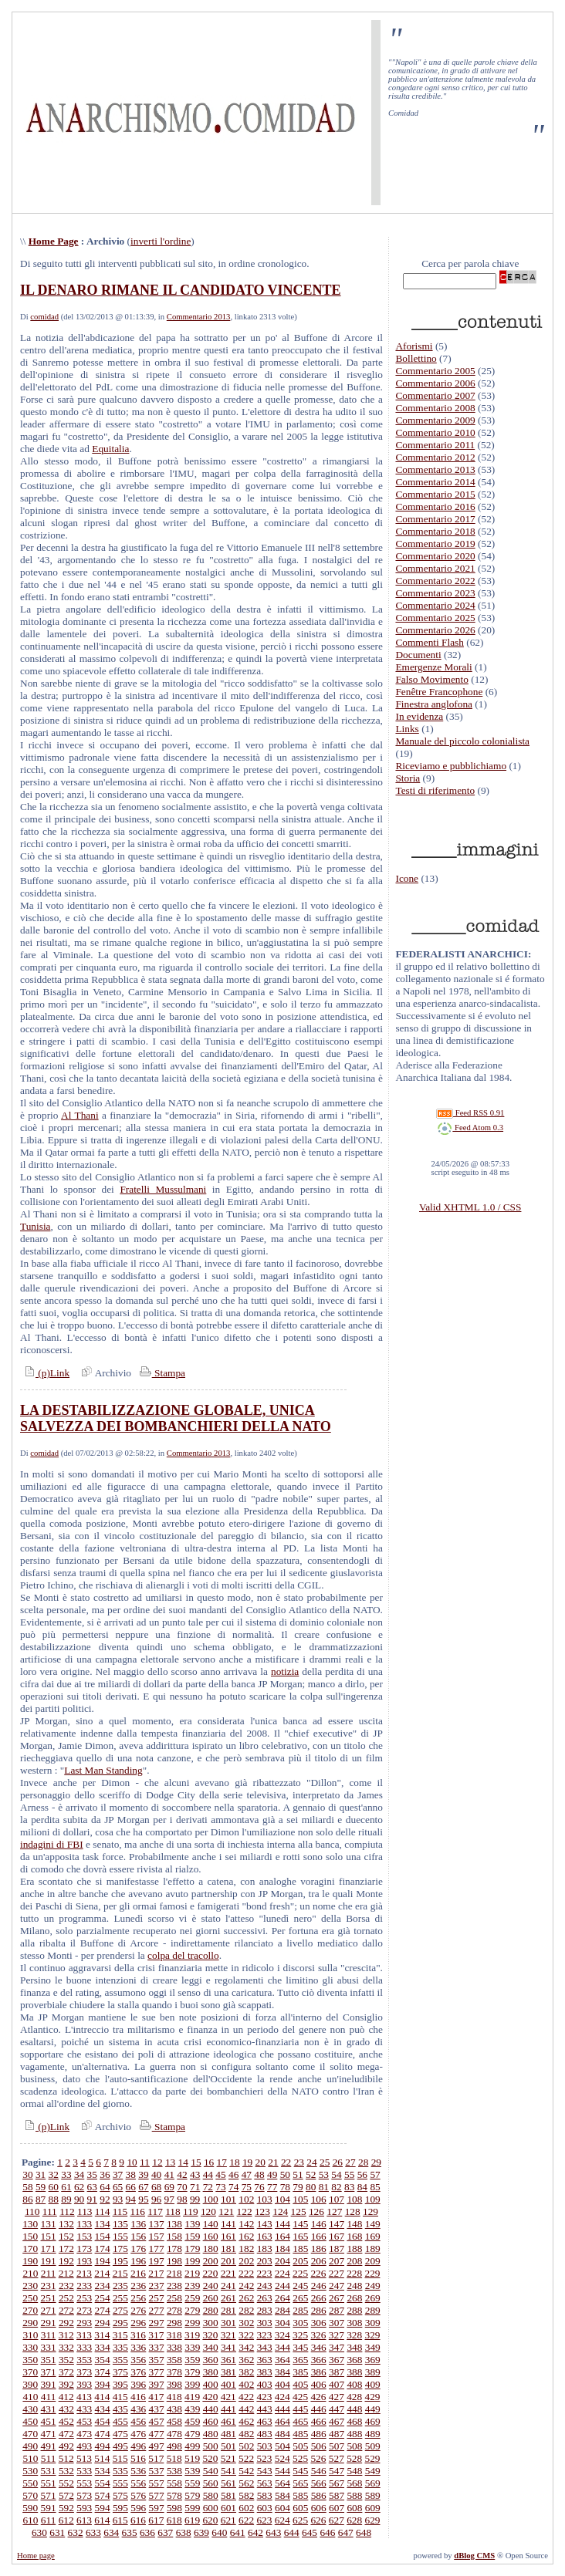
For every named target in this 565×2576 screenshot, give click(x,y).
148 (354, 2224)
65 (118, 2187)
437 (156, 2409)
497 (156, 2446)
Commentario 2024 (435, 605)
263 (264, 2298)
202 (246, 2261)
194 (102, 2261)
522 (246, 2458)
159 (192, 2236)
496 (138, 2446)
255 (120, 2298)
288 (354, 2310)
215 (120, 2273)
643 (273, 2532)
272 (66, 2310)
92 (105, 2199)
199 (192, 2261)
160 (210, 2236)
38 (131, 2174)
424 (282, 2396)
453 (84, 2421)
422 (246, 2396)
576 (138, 2495)
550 (30, 2483)
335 (120, 2347)
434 (102, 2409)
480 (210, 2433)
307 (336, 2322)
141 (228, 2224)
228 (354, 2273)
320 (210, 2335)
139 (192, 2224)
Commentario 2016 (435, 506)
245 (300, 2285)
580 (210, 2495)
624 (282, 2520)
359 (192, 2359)
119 (190, 2211)
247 (336, 2285)
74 (233, 2187)
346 (318, 2347)
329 (372, 2335)
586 (318, 2495)
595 (120, 2508)
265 (300, 2298)
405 (300, 2384)
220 (210, 2273)
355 (120, 2359)
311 (48, 2335)
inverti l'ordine (160, 241)
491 (48, 2446)
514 (102, 2458)
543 (264, 2470)
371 (48, 2372)
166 (318, 2236)
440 (210, 2409)
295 (120, 2322)
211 (48, 2273)
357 (156, 2359)
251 (48, 2298)
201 (228, 2261)
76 (259, 2187)
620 (210, 2520)
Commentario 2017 (435, 519)
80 (311, 2187)
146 (318, 2224)
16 (209, 2162)
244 (282, 2285)
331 (48, 2347)
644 (291, 2532)
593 (84, 2508)
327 (336, 2335)
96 (156, 2199)
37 (118, 2174)
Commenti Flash (429, 642)
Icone (406, 878)
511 (48, 2458)
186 (318, 2248)
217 (156, 2273)
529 (372, 2458)
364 (282, 2359)
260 (210, 2298)
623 (264, 2520)
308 (354, 2322)
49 (272, 2174)
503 (264, 2446)
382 (246, 2372)
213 (84, 2273)
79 (298, 2187)
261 (228, 2298)
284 (282, 2310)
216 (138, 2273)
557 (156, 2483)
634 (111, 2532)
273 (84, 2310)
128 (352, 2211)
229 (372, 2273)
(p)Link (44, 1373)
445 (300, 2409)
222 (246, 2273)
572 (66, 2495)
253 (84, 2298)
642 (255, 2532)
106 (318, 2199)
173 (84, 2248)
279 (192, 2310)
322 (246, 2335)
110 (32, 2211)
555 (120, 2483)
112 (67, 2211)
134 (102, 2224)
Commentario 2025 (435, 617)
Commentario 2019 (435, 543)
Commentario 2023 (435, 593)
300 (210, 2322)
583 (264, 2495)
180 (210, 2248)
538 (174, 2470)
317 (156, 2335)
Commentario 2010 (435, 432)
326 (318, 2335)
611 (48, 2520)
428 (354, 2396)
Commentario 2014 (435, 482)
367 (336, 2359)
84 (362, 2187)
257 (156, 2298)
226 (318, 2273)
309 (373, 2322)
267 (336, 2298)
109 (373, 2199)
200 (210, 2261)
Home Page (54, 241)
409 (373, 2384)
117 (155, 2211)
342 (246, 2347)
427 (336, 2396)
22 (286, 2162)
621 (228, 2520)
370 (30, 2372)
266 (318, 2298)
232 (66, 2285)
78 (285, 2187)
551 (48, 2483)
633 (93, 2532)
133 (84, 2224)
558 (174, 2483)
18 (234, 2162)
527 (336, 2458)
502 (246, 2446)
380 (210, 2372)
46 (233, 2174)
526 (318, 2458)
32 (54, 2174)
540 (210, 2470)
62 (79, 2187)
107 (336, 2199)
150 (30, 2236)
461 (228, 2421)
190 (30, 2261)
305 (300, 2322)
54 (336, 2174)
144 (282, 2224)
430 (30, 2409)
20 (260, 2162)
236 (138, 2285)
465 (300, 2421)
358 (174, 2359)
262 (246, 2298)
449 (373, 2409)
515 (120, 2458)
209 (373, 2261)
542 (246, 2470)
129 (370, 2211)
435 (120, 2409)
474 (102, 2433)
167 (336, 2236)
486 (318, 2433)
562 (246, 2483)
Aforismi (413, 346)
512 (66, 2458)
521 (228, 2458)
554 (102, 2483)
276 (138, 2310)
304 (282, 2322)
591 (48, 2508)
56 (362, 2174)
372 (66, 2372)
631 (57, 2532)
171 (48, 2248)
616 (138, 2520)
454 (102, 2421)
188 (354, 2248)
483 (264, 2433)
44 (208, 2174)
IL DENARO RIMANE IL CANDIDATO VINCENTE (180, 290)
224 (282, 2273)
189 (373, 2248)
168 (354, 2236)
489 (373, 2433)
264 (282, 2298)
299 (192, 2322)
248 (354, 2285)
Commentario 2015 (435, 494)
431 (48, 2409)
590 (30, 2508)
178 (174, 2248)
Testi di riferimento (435, 790)
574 (102, 2495)
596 (138, 2508)
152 (66, 2236)
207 (336, 2261)
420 (210, 2396)
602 (246, 2508)
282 (246, 2310)
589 (373, 2495)
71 (195, 2187)
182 (246, 2248)
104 (282, 2199)
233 (84, 2285)
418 (174, 2396)
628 (354, 2520)
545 (300, 2470)
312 (66, 2335)
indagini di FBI (51, 1844)
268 (354, 2298)
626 (318, 2520)
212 (66, 2273)
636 (147, 2532)
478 (174, 2433)
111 (49, 2211)
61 (66, 2187)
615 (120, 2520)
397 (156, 2384)
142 (246, 2224)
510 (30, 2458)
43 (195, 2174)
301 (228, 2322)
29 (376, 2162)
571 (48, 2495)
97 (169, 2199)
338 (174, 2347)
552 (66, 2483)
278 (174, 2310)
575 (120, 2495)
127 (334, 2211)
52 (311, 2174)
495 (120, 2446)
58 (27, 2187)
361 (228, 2359)
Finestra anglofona (433, 704)
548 (354, 2470)
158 (174, 2236)
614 (102, 2520)
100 (210, 2199)
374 (102, 2372)
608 (354, 2508)
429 (372, 2396)
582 (246, 2495)
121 (226, 2211)
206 (318, 2261)
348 (354, 2347)
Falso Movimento (431, 679)
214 (102, 2273)
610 (30, 2520)
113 (85, 2211)
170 (30, 2248)
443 (264, 2409)
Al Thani (80, 1115)
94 (131, 2199)
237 (156, 2285)
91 (92, 2199)
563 (264, 2483)
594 (102, 2508)
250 (30, 2298)
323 (264, 2335)
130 (30, 2224)
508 (354, 2446)
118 (173, 2211)
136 (138, 2224)
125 (298, 2211)
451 (48, 2421)
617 (156, 2520)
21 (273, 2162)
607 (336, 2508)
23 (299, 2162)
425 (300, 2396)
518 (174, 2458)
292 (66, 2322)
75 (247, 2187)
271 (48, 2310)
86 (27, 2199)
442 (246, 2409)
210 (30, 2273)
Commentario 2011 (435, 445)
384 (282, 2372)
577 (156, 2495)
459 (192, 2421)
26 (338, 2162)
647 (346, 2532)
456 (138, 2421)
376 (138, 2372)
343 (264, 2347)
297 (156, 2322)
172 (66, 2248)
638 (183, 2532)
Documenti (418, 654)
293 (84, 2322)
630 (39, 2532)
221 (228, 2273)
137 (156, 2224)
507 (336, 2446)
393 (84, 2384)
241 (228, 2285)
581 (228, 2495)
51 (298, 2174)
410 (30, 2396)
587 (336, 2495)
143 (264, 2224)
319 (192, 2335)
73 (220, 2187)
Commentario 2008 (435, 408)
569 (373, 2483)
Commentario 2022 (435, 580)
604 (282, 2508)
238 (174, 2285)
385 (300, 2372)
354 (102, 2359)
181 (228, 2248)
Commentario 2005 (435, 370)
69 (169, 2187)
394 (102, 2384)
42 (182, 2174)
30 (27, 2174)
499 (192, 2446)
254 (102, 2298)
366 (318, 2359)
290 (30, 2322)
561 (228, 2483)
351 (48, 2359)
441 (228, 2409)
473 (84, 2433)
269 (373, 2298)
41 (169, 2174)
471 (48, 2433)
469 (373, 2421)
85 (375, 2187)
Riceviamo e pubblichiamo (450, 765)
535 (120, 2470)
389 (373, 2372)
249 (373, 2285)
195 (120, 2261)
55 (349, 2174)
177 (156, 2248)
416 (138, 2396)
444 (282, 2409)
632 (75, 2532)
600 (210, 2508)
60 (54, 2187)
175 (120, 2248)
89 (66, 2199)
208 (354, 2261)
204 (282, 2261)
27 (350, 2162)
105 (300, 2199)
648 (363, 2532)
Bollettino (415, 358)
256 (138, 2298)
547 (336, 2470)
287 (336, 2310)
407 (336, 2384)
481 (228, 2433)
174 (102, 2248)
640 (219, 2532)
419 (192, 2396)
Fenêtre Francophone (438, 691)
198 (174, 2261)
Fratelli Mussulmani (163, 1189)
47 (247, 2174)
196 (138, 2261)
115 (120, 2211)
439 (192, 2409)
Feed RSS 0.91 (470, 1113)
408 (354, 2384)
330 (30, 2347)
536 (138, 2470)
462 (246, 2421)
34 (79, 2174)
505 (300, 2446)
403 (264, 2384)
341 (228, 2347)
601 (228, 2508)
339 (192, 2347)
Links (406, 728)
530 (30, 2470)
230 (30, 2285)
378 (174, 2372)
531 (48, 2470)
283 (264, 2310)
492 (66, 2446)
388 (354, 2372)
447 (336, 2409)
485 (300, 2433)
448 (354, 2409)
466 (318, 2421)
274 (102, 2310)
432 (66, 2409)
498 (174, 2446)
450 (30, 2421)
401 (228, 2384)
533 (84, 2470)
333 (84, 2347)
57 (375, 2174)
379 (192, 2372)
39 (143, 2174)
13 (170, 2162)
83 (349, 2187)
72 (208, 2187)
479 (192, 2433)
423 (264, 2396)
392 (66, 2384)
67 (143, 2187)
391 (48, 2384)
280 (210, 2310)
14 (183, 2162)
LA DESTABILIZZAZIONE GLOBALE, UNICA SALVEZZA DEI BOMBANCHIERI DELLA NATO (175, 1418)
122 (244, 2211)
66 (131, 2187)
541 (228, 2470)
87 (41, 2199)
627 (336, 2520)
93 (118, 2199)
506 (318, 2446)
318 (174, 2335)
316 (138, 2335)
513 (84, 2458)
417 (156, 2396)
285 (300, 2310)
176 (138, 2248)
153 (84, 2236)
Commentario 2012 (435, 457)
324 (282, 2335)
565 (300, 2483)
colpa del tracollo (183, 1955)
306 (318, 2322)
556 (138, 2483)
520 (210, 2458)
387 (336, 2372)
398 (174, 2384)
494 (102, 2446)
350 (30, 2359)
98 (182, 2199)
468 (354, 2421)
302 (246, 2322)
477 (156, 2433)
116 (138, 2211)
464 (282, 2421)
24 (311, 2162)
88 (54, 2199)
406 (318, 2384)
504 (282, 2446)
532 (66, 2470)
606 (318, 2508)
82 (336, 2187)
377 (156, 2372)
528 (354, 2458)
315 (120, 2335)
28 (363, 2162)
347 (336, 2347)
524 (282, 2458)
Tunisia (35, 1226)
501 (228, 2446)
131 (48, 2224)
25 (325, 2162)
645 (309, 2532)
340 (210, 2347)
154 (102, 2236)
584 (282, 2495)
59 (41, 2187)
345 (300, 2347)
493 (84, 2446)
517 (156, 2458)
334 (102, 2347)
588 (354, 2495)
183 (264, 2248)
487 (336, 2433)
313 (84, 2335)
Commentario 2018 (435, 531)
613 (84, 2520)
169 (373, 2236)
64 (105, 2187)
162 (246, 2236)
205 (300, 2261)
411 (48, 2396)
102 (246, 2199)
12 (157, 2162)
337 (156, 2347)
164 (282, 2236)
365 (300, 2359)
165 (300, 2236)
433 (84, 2409)
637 (165, 2532)
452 (66, 2421)
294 (102, 2322)
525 (300, 2458)
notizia (285, 1671)
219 (192, 2273)
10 (132, 2162)
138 (174, 2224)
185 (300, 2248)
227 (336, 2273)
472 (66, 2433)
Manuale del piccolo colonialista (462, 741)
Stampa (161, 1373)
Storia (407, 778)
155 (120, 2236)
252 (66, 2298)
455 (120, 2421)
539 (192, 2470)
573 (84, 2495)
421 (228, 2396)
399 (192, 2384)
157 (156, 2236)
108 (354, 2199)
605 (300, 2508)
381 (228, 2372)
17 (222, 2162)
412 (66, 2396)
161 (228, 2236)
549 (373, 2470)
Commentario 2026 (435, 630)
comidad (44, 316)
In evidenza (419, 716)
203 (264, 2261)
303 (264, 2322)
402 (246, 2384)
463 (264, 2421)
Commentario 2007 (435, 395)
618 (174, 2520)
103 (264, 2199)
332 (66, 2347)
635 (129, 2532)
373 (84, 2372)
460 (210, 2421)
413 (84, 2396)
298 (174, 2322)
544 (282, 2470)
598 (174, 2508)
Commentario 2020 (435, 556)
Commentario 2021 (435, 568)
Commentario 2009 (435, 420)
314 (102, 2335)
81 (324, 2187)
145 (300, 2224)
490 (30, 2446)
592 (66, 2508)
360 (210, 2359)
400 (210, 2384)
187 (336, 2248)
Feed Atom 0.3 (470, 1127)
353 (84, 2359)
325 (300, 2335)
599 (192, 2508)
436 (138, 2409)
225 (300, 2273)
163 (264, 2236)
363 (264, 2359)
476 (138, 2433)
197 (156, 2261)
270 (30, 2310)
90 (79, 2199)
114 (102, 2211)
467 (336, 2421)
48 (259, 2174)
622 (246, 2520)
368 (354, 2359)
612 (66, 2520)
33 (66, 2174)
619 (192, 2520)
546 (318, 2470)
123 (262, 2211)
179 (192, 2248)
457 (156, 2421)
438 (174, 2409)
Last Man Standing (103, 1770)
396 (138, 2384)
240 (210, 2285)
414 (102, 2396)
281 (228, 2310)
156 (138, 2236)
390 (30, 2384)
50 (285, 2174)
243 (264, 2285)
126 (316, 2211)
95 (143, 2199)
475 (120, 2433)
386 (318, 2372)
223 (264, 2273)
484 (282, 2433)
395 (120, 2384)
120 (208, 2211)
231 (48, 2285)
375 (120, 2372)
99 (195, 2199)
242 (246, 2285)
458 (174, 2421)
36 (105, 2174)
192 (66, 2261)
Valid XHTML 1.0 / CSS (470, 1207)
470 (30, 2433)
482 (246, 2433)
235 (120, 2285)
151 (48, 2236)
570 (30, 2495)
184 (282, 2248)
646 (327, 2532)
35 (92, 2174)
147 (336, 2224)
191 (48, 2261)
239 (192, 2285)
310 (30, 2335)
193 (84, 2261)
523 (264, 2458)
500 (210, 2446)
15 (196, 2162)
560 (210, 2483)
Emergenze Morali (433, 667)
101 (228, 2199)
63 (92, 2187)
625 (300, 2520)
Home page (36, 2555)
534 (102, 2470)
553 (84, 2483)
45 (220, 2174)
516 (138, 2458)
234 (102, 2285)
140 (210, 2224)
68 (156, 2187)
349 (373, 2347)
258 (174, 2298)
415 (120, 2396)
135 (120, 2224)
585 (300, 2495)
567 (336, 2483)
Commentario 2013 (199, 316)
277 (156, 2310)
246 (318, 2285)
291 (48, 2322)
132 (66, 2224)
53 (324, 2174)
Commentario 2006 (435, 383)
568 (354, 2483)
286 (318, 2310)
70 (182, 2187)
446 (318, 2409)
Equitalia (110, 448)
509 (373, 2446)
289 (373, 2310)
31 (41, 2174)
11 (145, 2162)
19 (247, 2162)
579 (192, 2495)
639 (201, 2532)
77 (272, 2187)
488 (354, 2433)
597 (156, 2508)
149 (373, 2224)
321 (228, 2335)
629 (372, 2520)
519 (192, 2458)
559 (192, 2483)
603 (264, 2508)
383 (264, 2372)
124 (280, 2211)
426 (318, 2396)
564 (282, 2483)
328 (354, 2335)
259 (192, 2298)
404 (282, 2384)
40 (156, 2174)
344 (282, 2347)
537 (156, 2470)
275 (120, 2310)
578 (174, 2495)
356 (138, 2359)
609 (373, 2508)
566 (318, 2483)
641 (237, 2532)
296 (138, 2322)
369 (373, 2359)
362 (246, 2359)
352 (66, 2359)
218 (174, 2273)
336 (138, 2347)
